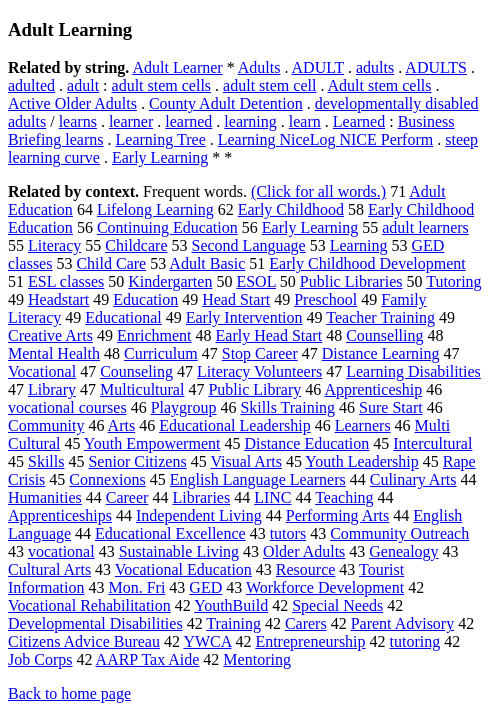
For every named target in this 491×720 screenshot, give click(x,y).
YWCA (207, 641)
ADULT (318, 67)
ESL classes (66, 281)
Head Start (236, 299)
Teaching (344, 497)
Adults (259, 67)
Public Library (254, 389)
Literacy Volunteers (259, 371)
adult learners (425, 227)
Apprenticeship (373, 389)
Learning (359, 245)
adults (375, 67)
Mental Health (54, 353)
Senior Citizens (137, 461)
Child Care (111, 263)
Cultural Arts (49, 569)
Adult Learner (177, 67)
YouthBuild (231, 605)
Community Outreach (399, 533)
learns (78, 121)
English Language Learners (258, 479)
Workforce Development (325, 587)
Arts (122, 425)
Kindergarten (170, 281)
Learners (363, 425)
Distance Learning (381, 353)
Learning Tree (161, 139)
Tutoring (453, 281)
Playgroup (184, 407)
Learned (359, 121)
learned (188, 121)
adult (83, 85)
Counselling (384, 335)
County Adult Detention (226, 103)
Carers (306, 623)
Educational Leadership (235, 425)
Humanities (45, 497)
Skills (46, 461)
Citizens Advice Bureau (84, 641)
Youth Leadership (361, 461)
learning (250, 121)
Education (145, 299)
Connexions (107, 479)
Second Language (249, 245)
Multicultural (142, 389)
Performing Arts (338, 515)
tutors (288, 533)
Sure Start (391, 407)
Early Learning (160, 157)
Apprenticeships (60, 515)
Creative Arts (50, 335)
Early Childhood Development (367, 263)
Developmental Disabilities (95, 623)
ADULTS (436, 67)
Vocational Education (183, 569)
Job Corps (40, 659)
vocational (61, 551)
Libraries (201, 497)
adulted (31, 85)
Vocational (42, 371)
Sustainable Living (179, 551)
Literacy (54, 245)
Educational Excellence (170, 533)
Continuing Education (167, 227)
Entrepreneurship (310, 641)
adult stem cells (162, 85)
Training (233, 623)
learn (305, 121)
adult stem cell (269, 85)
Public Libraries (351, 281)
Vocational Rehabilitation (89, 605)
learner (131, 121)
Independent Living (199, 515)
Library (52, 389)
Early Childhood (291, 209)
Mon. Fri (136, 587)
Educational (123, 317)
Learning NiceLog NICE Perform (325, 139)
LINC (272, 497)
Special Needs (337, 605)
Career (127, 497)
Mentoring (257, 659)
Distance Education (306, 443)
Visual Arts (245, 461)
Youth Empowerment (152, 443)
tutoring (415, 641)
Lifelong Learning (155, 209)
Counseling (136, 371)
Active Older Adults (72, 103)
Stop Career (260, 353)
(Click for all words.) (318, 191)
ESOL (255, 281)
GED (205, 587)
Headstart (58, 299)
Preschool (325, 299)
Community (46, 425)
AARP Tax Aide (148, 659)
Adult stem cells (380, 85)
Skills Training (287, 407)
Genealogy (403, 551)
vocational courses (67, 407)
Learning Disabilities (413, 371)
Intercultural (432, 443)
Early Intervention (244, 317)
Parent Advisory (403, 623)
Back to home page (69, 693)
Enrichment (154, 335)
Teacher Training (380, 317)
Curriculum (161, 353)
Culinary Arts (413, 479)
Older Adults (304, 551)
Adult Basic (207, 263)
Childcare (136, 245)
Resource (306, 569)
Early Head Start (269, 335)
